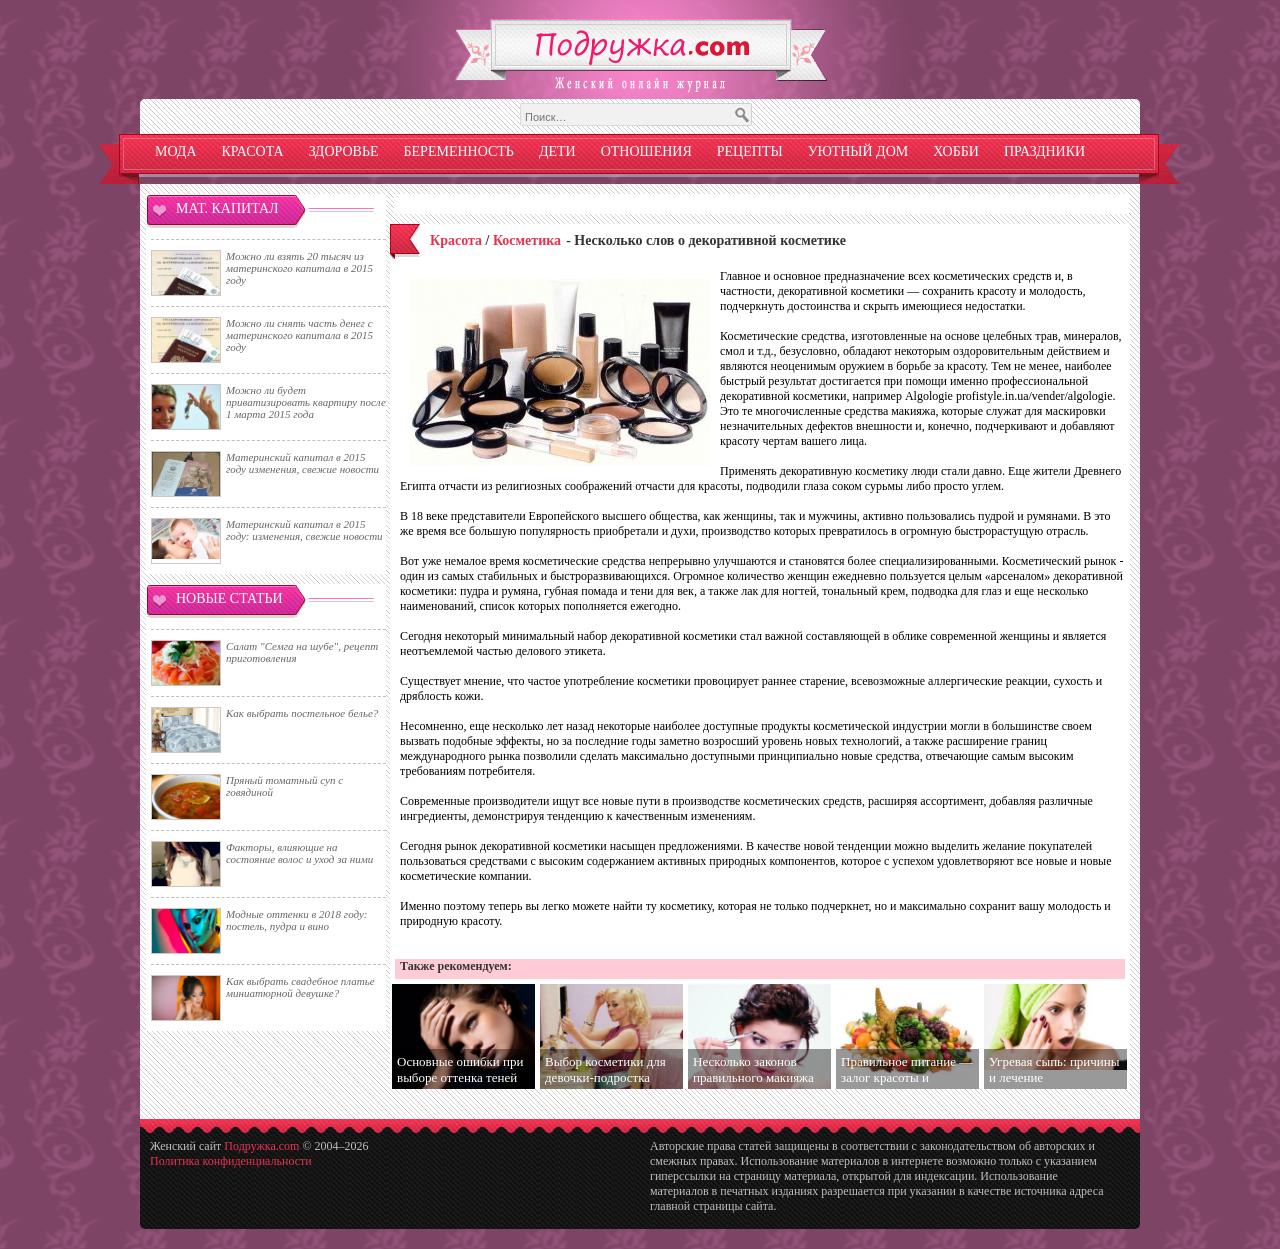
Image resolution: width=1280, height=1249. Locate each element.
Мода (176, 151)
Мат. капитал (227, 208)
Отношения (646, 151)
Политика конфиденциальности (231, 1161)
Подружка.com (261, 1146)
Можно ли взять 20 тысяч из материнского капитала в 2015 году (299, 268)
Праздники (1044, 151)
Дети (557, 151)
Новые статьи (229, 598)
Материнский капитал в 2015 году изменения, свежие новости (302, 463)
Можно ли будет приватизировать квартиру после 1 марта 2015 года (306, 402)
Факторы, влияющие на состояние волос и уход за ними (299, 853)
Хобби (956, 151)
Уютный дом (858, 151)
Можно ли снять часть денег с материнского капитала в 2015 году (299, 335)
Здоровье (344, 151)
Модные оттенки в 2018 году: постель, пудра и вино (296, 920)
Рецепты (750, 151)
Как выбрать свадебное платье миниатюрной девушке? (300, 987)
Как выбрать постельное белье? (302, 713)
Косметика (527, 240)
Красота (253, 151)
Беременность (459, 151)
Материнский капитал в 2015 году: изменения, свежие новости (304, 530)
